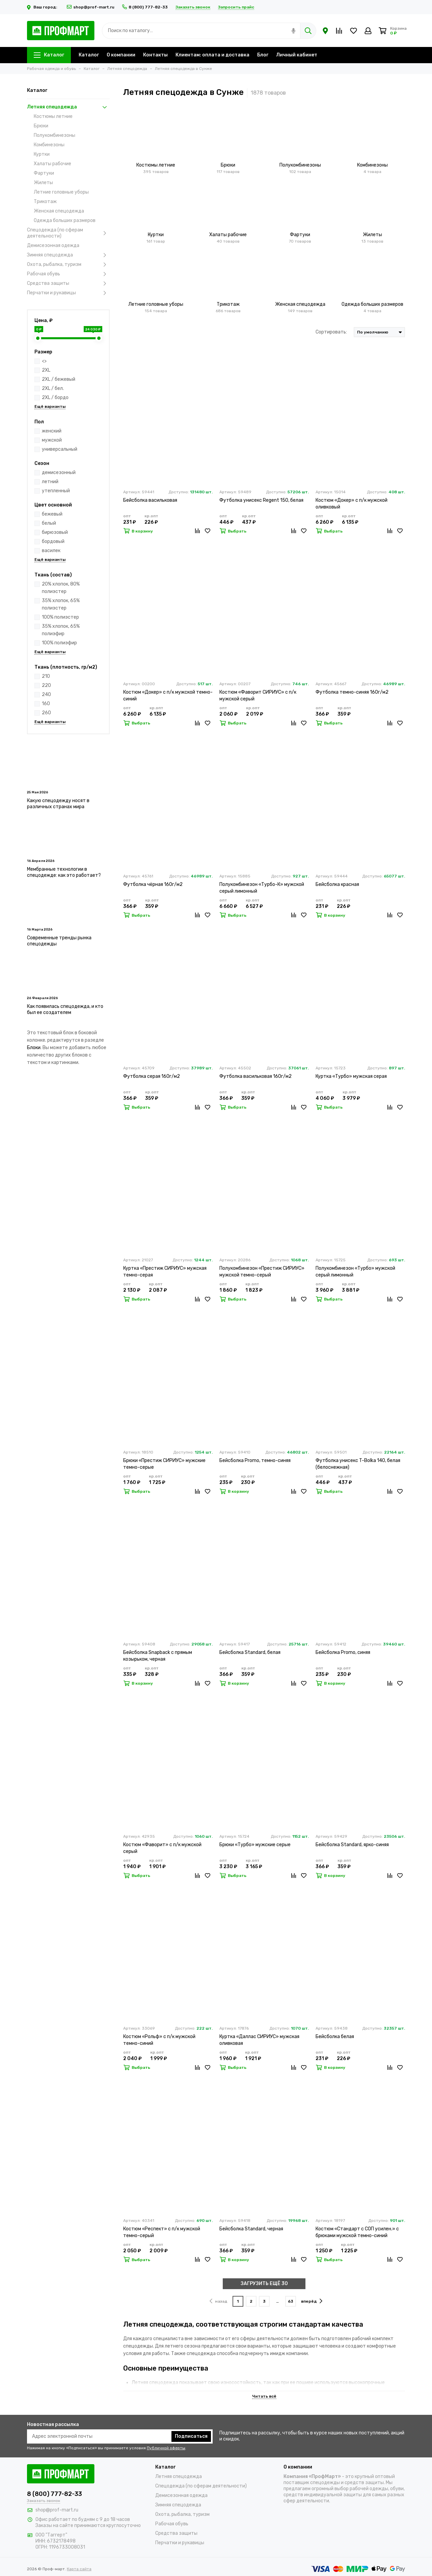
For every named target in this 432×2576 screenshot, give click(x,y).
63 (290, 2301)
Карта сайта (79, 2569)
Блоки (33, 1047)
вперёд (311, 2301)
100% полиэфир (59, 643)
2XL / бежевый (58, 379)
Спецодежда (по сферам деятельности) (68, 233)
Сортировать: (331, 332)
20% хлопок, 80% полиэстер (61, 587)
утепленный (56, 491)
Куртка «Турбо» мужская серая (351, 1076)
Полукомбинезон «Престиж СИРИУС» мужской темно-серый (261, 1271)
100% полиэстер (60, 617)
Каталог (49, 55)
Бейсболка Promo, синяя (343, 1652)
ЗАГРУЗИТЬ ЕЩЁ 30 (264, 2283)
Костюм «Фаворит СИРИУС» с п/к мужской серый (257, 695)
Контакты (155, 55)
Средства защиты (68, 283)
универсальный (59, 449)
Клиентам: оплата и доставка (212, 55)
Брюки (41, 126)
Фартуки (44, 173)
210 (46, 676)
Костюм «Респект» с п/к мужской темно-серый (161, 2232)
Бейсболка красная (337, 884)
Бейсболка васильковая (150, 500)
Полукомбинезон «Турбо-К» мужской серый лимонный (261, 888)
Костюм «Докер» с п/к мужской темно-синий (168, 695)
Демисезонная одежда (53, 245)
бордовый (53, 541)
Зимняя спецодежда (68, 255)
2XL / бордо (55, 397)
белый (49, 523)
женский (51, 431)
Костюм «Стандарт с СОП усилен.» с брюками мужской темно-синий (357, 2232)
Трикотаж (45, 201)
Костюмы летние (53, 116)
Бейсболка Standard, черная (251, 2229)
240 (46, 694)
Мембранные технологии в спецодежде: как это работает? (64, 872)
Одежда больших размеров (65, 220)
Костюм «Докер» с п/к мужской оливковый (351, 503)
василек (51, 550)
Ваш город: (43, 7)
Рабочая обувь (68, 274)
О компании (121, 55)
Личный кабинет (296, 55)
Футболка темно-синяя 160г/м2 (352, 692)
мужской (52, 440)
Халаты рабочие (52, 164)
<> (44, 361)
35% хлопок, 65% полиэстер (61, 604)
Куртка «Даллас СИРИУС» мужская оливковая (259, 2040)
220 (46, 685)
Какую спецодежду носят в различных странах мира (58, 804)
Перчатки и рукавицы (68, 293)
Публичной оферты (166, 2448)
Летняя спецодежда (68, 107)
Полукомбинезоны (54, 135)
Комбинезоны (49, 145)
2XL (46, 370)
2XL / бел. (53, 388)
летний (50, 482)
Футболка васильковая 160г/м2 (255, 1076)
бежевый (52, 514)
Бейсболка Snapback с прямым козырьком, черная (157, 1656)
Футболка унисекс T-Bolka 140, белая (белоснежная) (358, 1464)
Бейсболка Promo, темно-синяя (255, 1460)
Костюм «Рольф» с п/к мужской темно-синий (159, 2040)
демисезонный (59, 472)
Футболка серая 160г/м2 (151, 1076)
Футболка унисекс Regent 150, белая (261, 500)
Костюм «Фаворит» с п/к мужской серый (162, 1848)
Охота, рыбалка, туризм (68, 265)
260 (46, 713)
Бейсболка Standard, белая (249, 1652)
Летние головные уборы (61, 192)
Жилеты (43, 182)
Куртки (42, 154)
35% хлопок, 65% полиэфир (61, 630)
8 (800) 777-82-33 (145, 7)
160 (46, 704)
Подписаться (191, 2436)
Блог (262, 55)
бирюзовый (55, 532)
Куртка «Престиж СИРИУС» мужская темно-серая (165, 1271)
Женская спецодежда (59, 211)
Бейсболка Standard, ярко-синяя (352, 1845)
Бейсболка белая (335, 2036)
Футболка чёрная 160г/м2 (153, 884)
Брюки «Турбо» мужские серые (255, 1845)
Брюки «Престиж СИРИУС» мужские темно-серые (164, 1464)
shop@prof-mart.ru (90, 7)
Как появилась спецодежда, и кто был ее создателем (65, 1009)
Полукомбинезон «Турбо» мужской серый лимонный (355, 1271)
